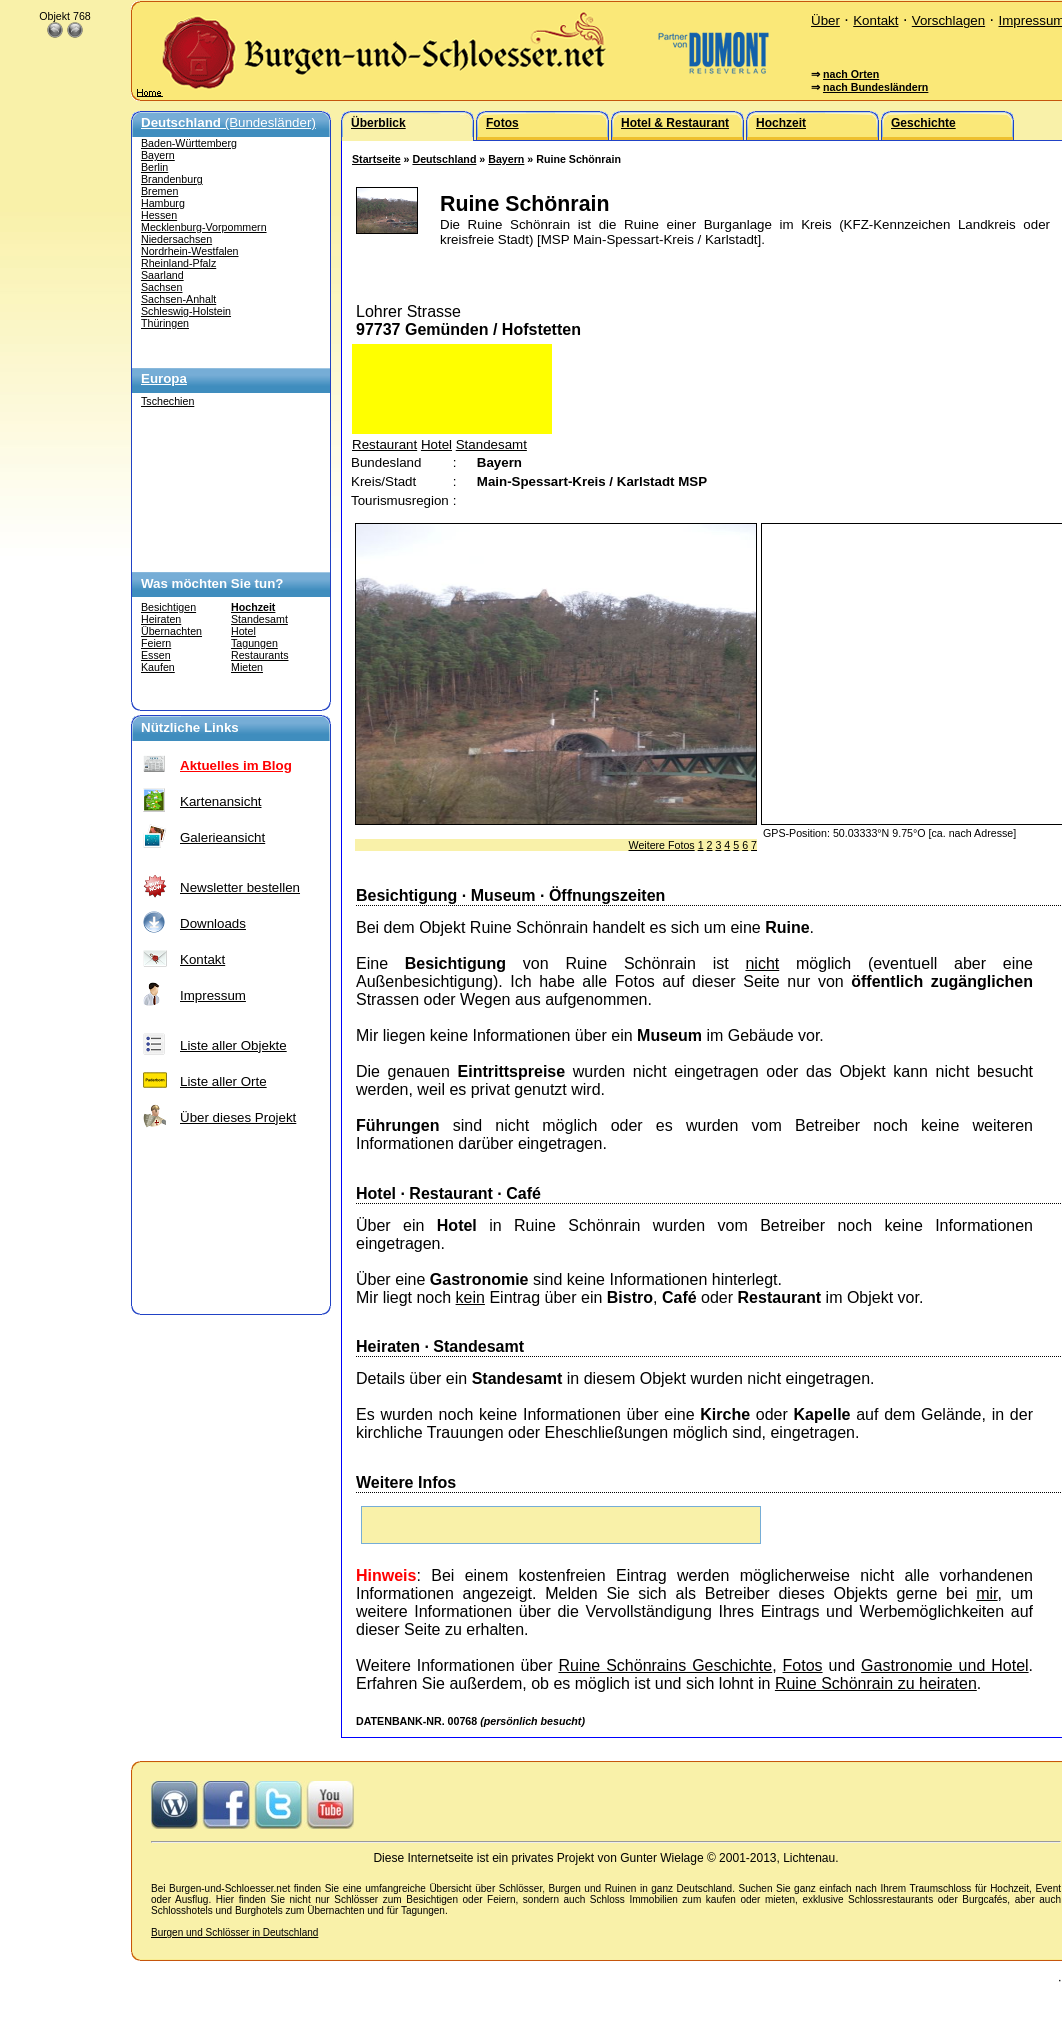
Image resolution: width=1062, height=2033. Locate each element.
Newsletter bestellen (240, 887)
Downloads (213, 923)
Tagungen (254, 643)
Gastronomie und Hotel (944, 1665)
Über (825, 20)
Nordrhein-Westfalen (190, 251)
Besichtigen (168, 607)
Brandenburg (172, 179)
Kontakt (875, 20)
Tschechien (167, 401)
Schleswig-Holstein (186, 311)
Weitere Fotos (662, 845)
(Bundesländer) (228, 122)
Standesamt (259, 619)
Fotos (803, 1665)
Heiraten (161, 619)
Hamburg (163, 203)
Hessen (159, 215)
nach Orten (851, 74)
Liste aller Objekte (233, 1045)
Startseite (376, 159)
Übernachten (171, 631)
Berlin (154, 167)
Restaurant (384, 444)
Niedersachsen (176, 239)
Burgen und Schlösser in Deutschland (234, 1932)
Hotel (243, 631)
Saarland (162, 275)
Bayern (158, 155)
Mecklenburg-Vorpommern (204, 227)
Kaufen (158, 667)
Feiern (156, 643)
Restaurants (259, 655)
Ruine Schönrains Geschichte (665, 1665)
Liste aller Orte (223, 1081)
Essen (156, 655)
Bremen (159, 191)
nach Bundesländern (875, 87)
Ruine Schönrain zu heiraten (876, 1683)
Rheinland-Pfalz (178, 263)
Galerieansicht (222, 837)
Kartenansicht (221, 801)
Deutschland (444, 159)
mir (986, 1593)
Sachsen (161, 287)
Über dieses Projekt (238, 1117)
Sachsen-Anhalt (178, 299)
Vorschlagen (948, 20)
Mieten (247, 667)
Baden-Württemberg (189, 143)
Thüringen (165, 323)
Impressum (213, 995)
